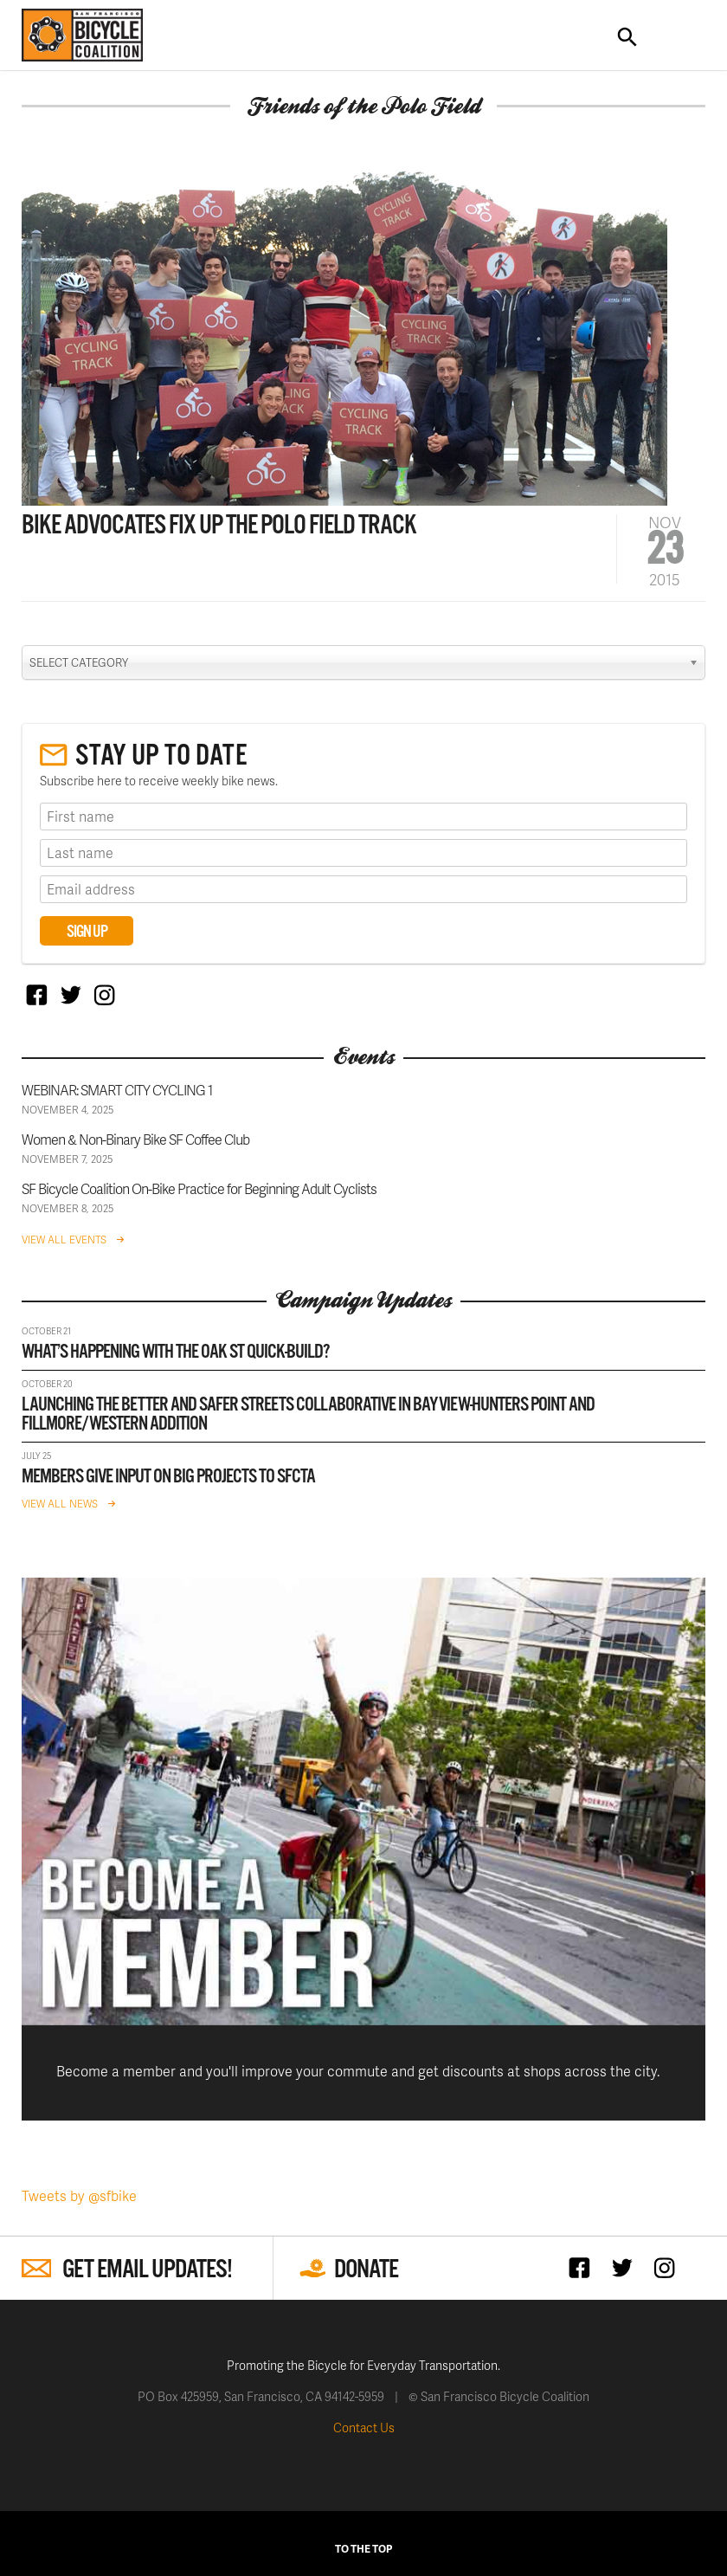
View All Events (64, 1239)
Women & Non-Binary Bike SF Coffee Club (135, 1139)
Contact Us (364, 2427)
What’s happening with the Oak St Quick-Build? (176, 1352)
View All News (60, 1503)
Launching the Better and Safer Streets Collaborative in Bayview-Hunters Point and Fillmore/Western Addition (308, 1414)
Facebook (37, 994)
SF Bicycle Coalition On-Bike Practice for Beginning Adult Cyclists (199, 1188)
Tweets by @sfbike (79, 2195)
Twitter (70, 994)
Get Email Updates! (147, 2270)
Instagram (104, 994)
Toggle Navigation (677, 37)
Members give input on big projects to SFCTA (168, 1476)
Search (627, 37)
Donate (366, 2270)
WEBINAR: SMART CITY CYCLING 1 (117, 1090)
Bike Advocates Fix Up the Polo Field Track (219, 526)
